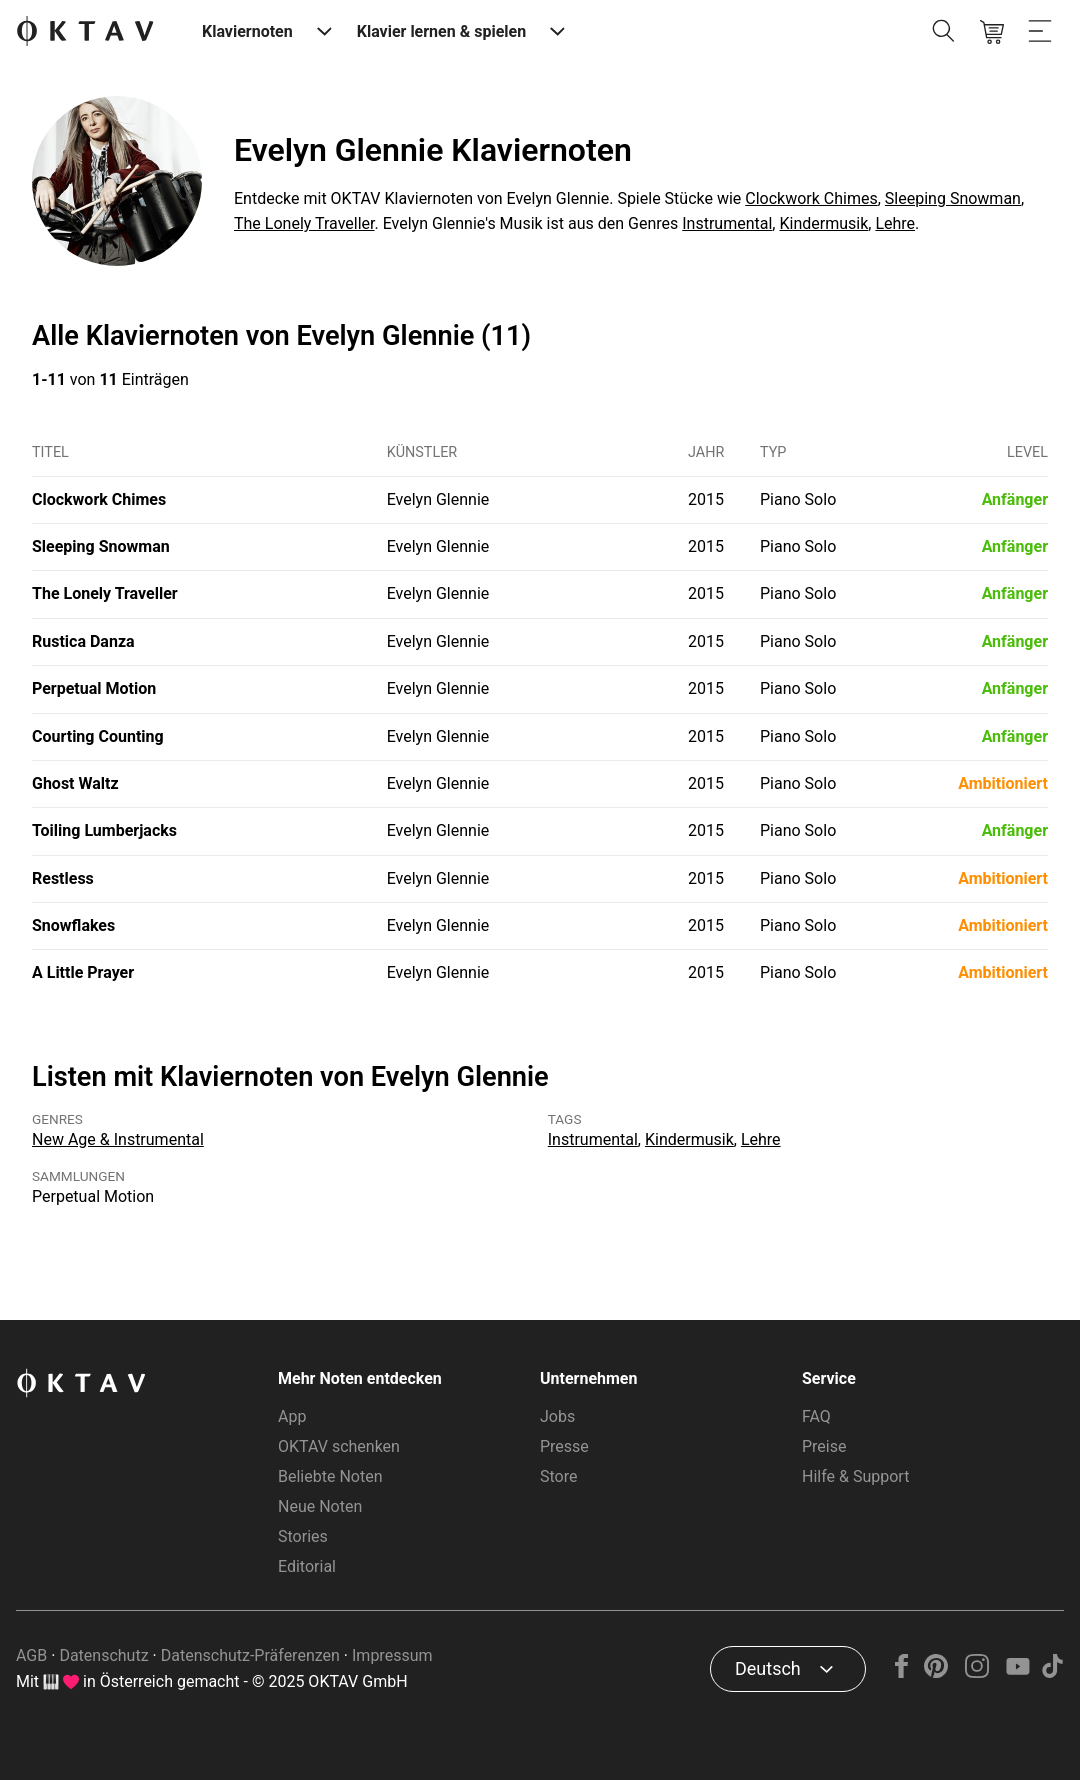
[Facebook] (902, 1672)
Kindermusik (823, 223)
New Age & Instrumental (118, 1139)
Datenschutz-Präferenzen (250, 1655)
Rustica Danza (83, 641)
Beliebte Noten (330, 1476)
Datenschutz (103, 1655)
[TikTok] (1052, 1672)
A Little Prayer (83, 972)
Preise (824, 1446)
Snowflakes (73, 925)
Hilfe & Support (855, 1476)
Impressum (392, 1655)
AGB (31, 1655)
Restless (63, 878)
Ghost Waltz (75, 783)
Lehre (895, 223)
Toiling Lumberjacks (104, 830)
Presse (564, 1446)
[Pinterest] (936, 1672)
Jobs (557, 1416)
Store (558, 1476)
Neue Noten (320, 1506)
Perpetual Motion (94, 688)
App (292, 1416)
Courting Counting (98, 736)
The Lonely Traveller (304, 223)
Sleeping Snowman (953, 198)
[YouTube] (1017, 1672)
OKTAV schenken (339, 1446)
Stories (303, 1536)
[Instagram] (977, 1672)
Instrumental (727, 223)
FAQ (816, 1416)
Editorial (307, 1566)
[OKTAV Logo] (85, 32)
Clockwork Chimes (811, 198)
